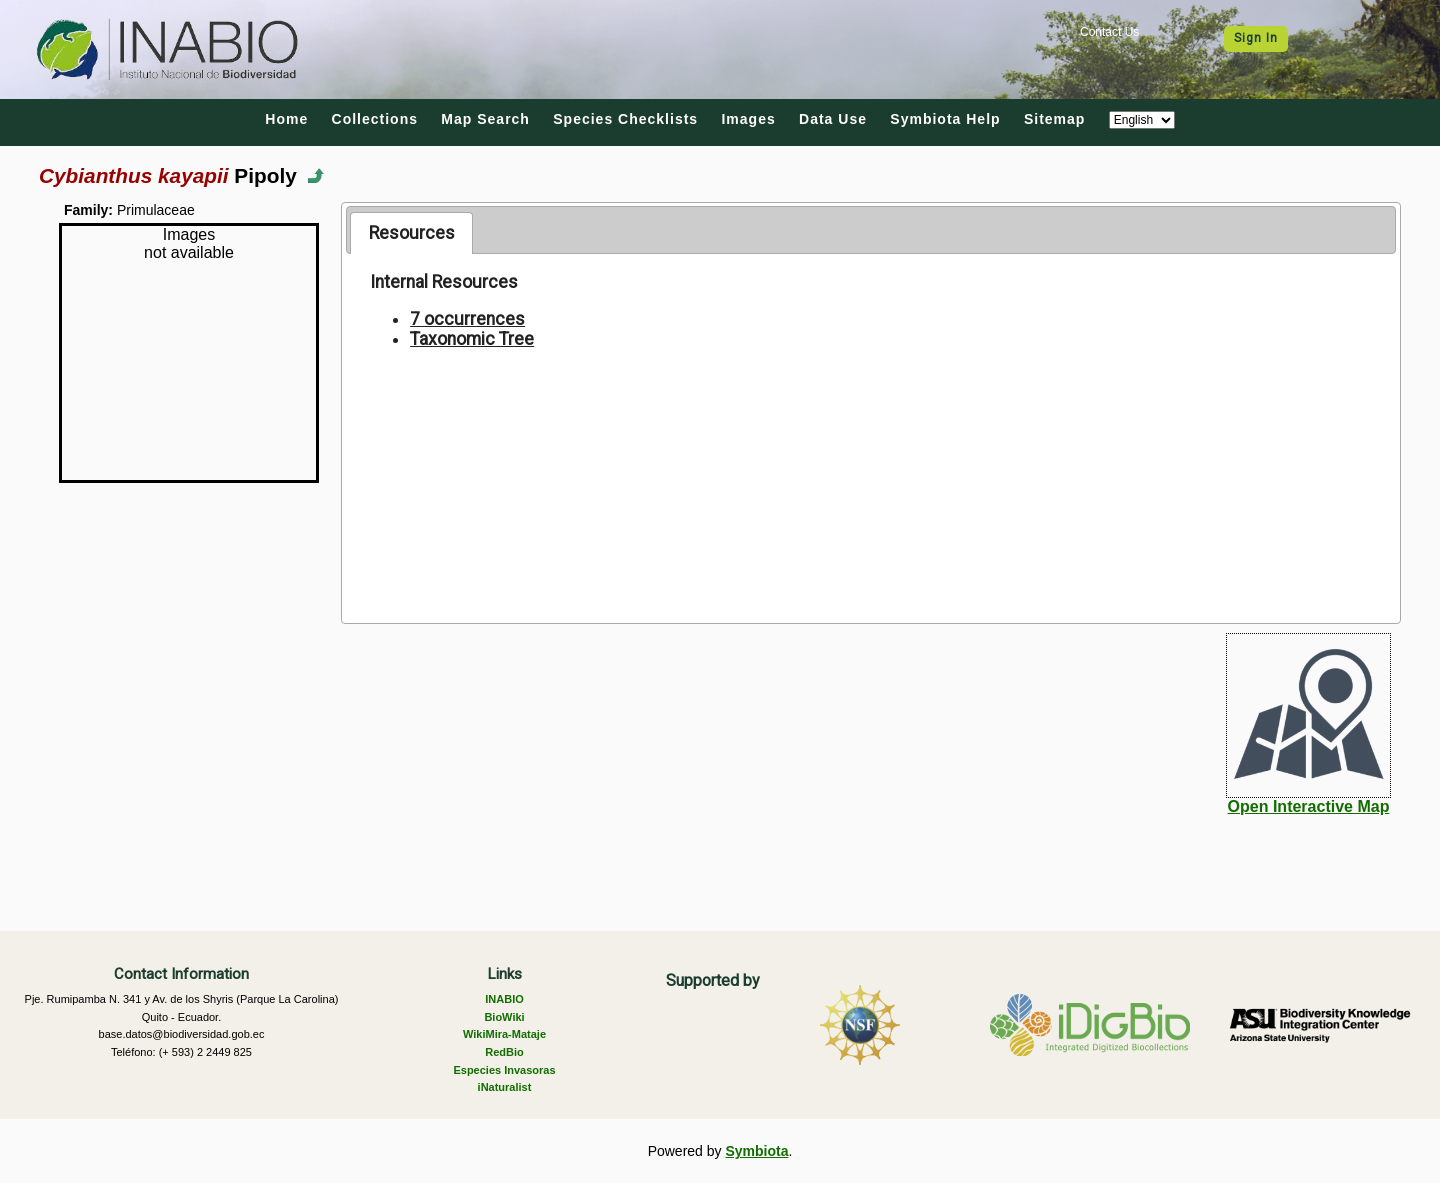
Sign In (1256, 38)
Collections (375, 119)
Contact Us (1109, 32)
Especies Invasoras (504, 1070)
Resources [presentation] (412, 233)
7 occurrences (467, 319)
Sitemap (1054, 119)
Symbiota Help (945, 119)
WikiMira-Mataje (504, 1034)
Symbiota (756, 1151)
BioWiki (504, 1017)
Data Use (833, 119)
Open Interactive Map (1309, 806)
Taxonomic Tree (472, 339)
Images (748, 119)
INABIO (504, 999)
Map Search (485, 119)
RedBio (504, 1052)
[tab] (411, 233)
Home (286, 119)
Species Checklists (625, 119)
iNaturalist (505, 1087)
